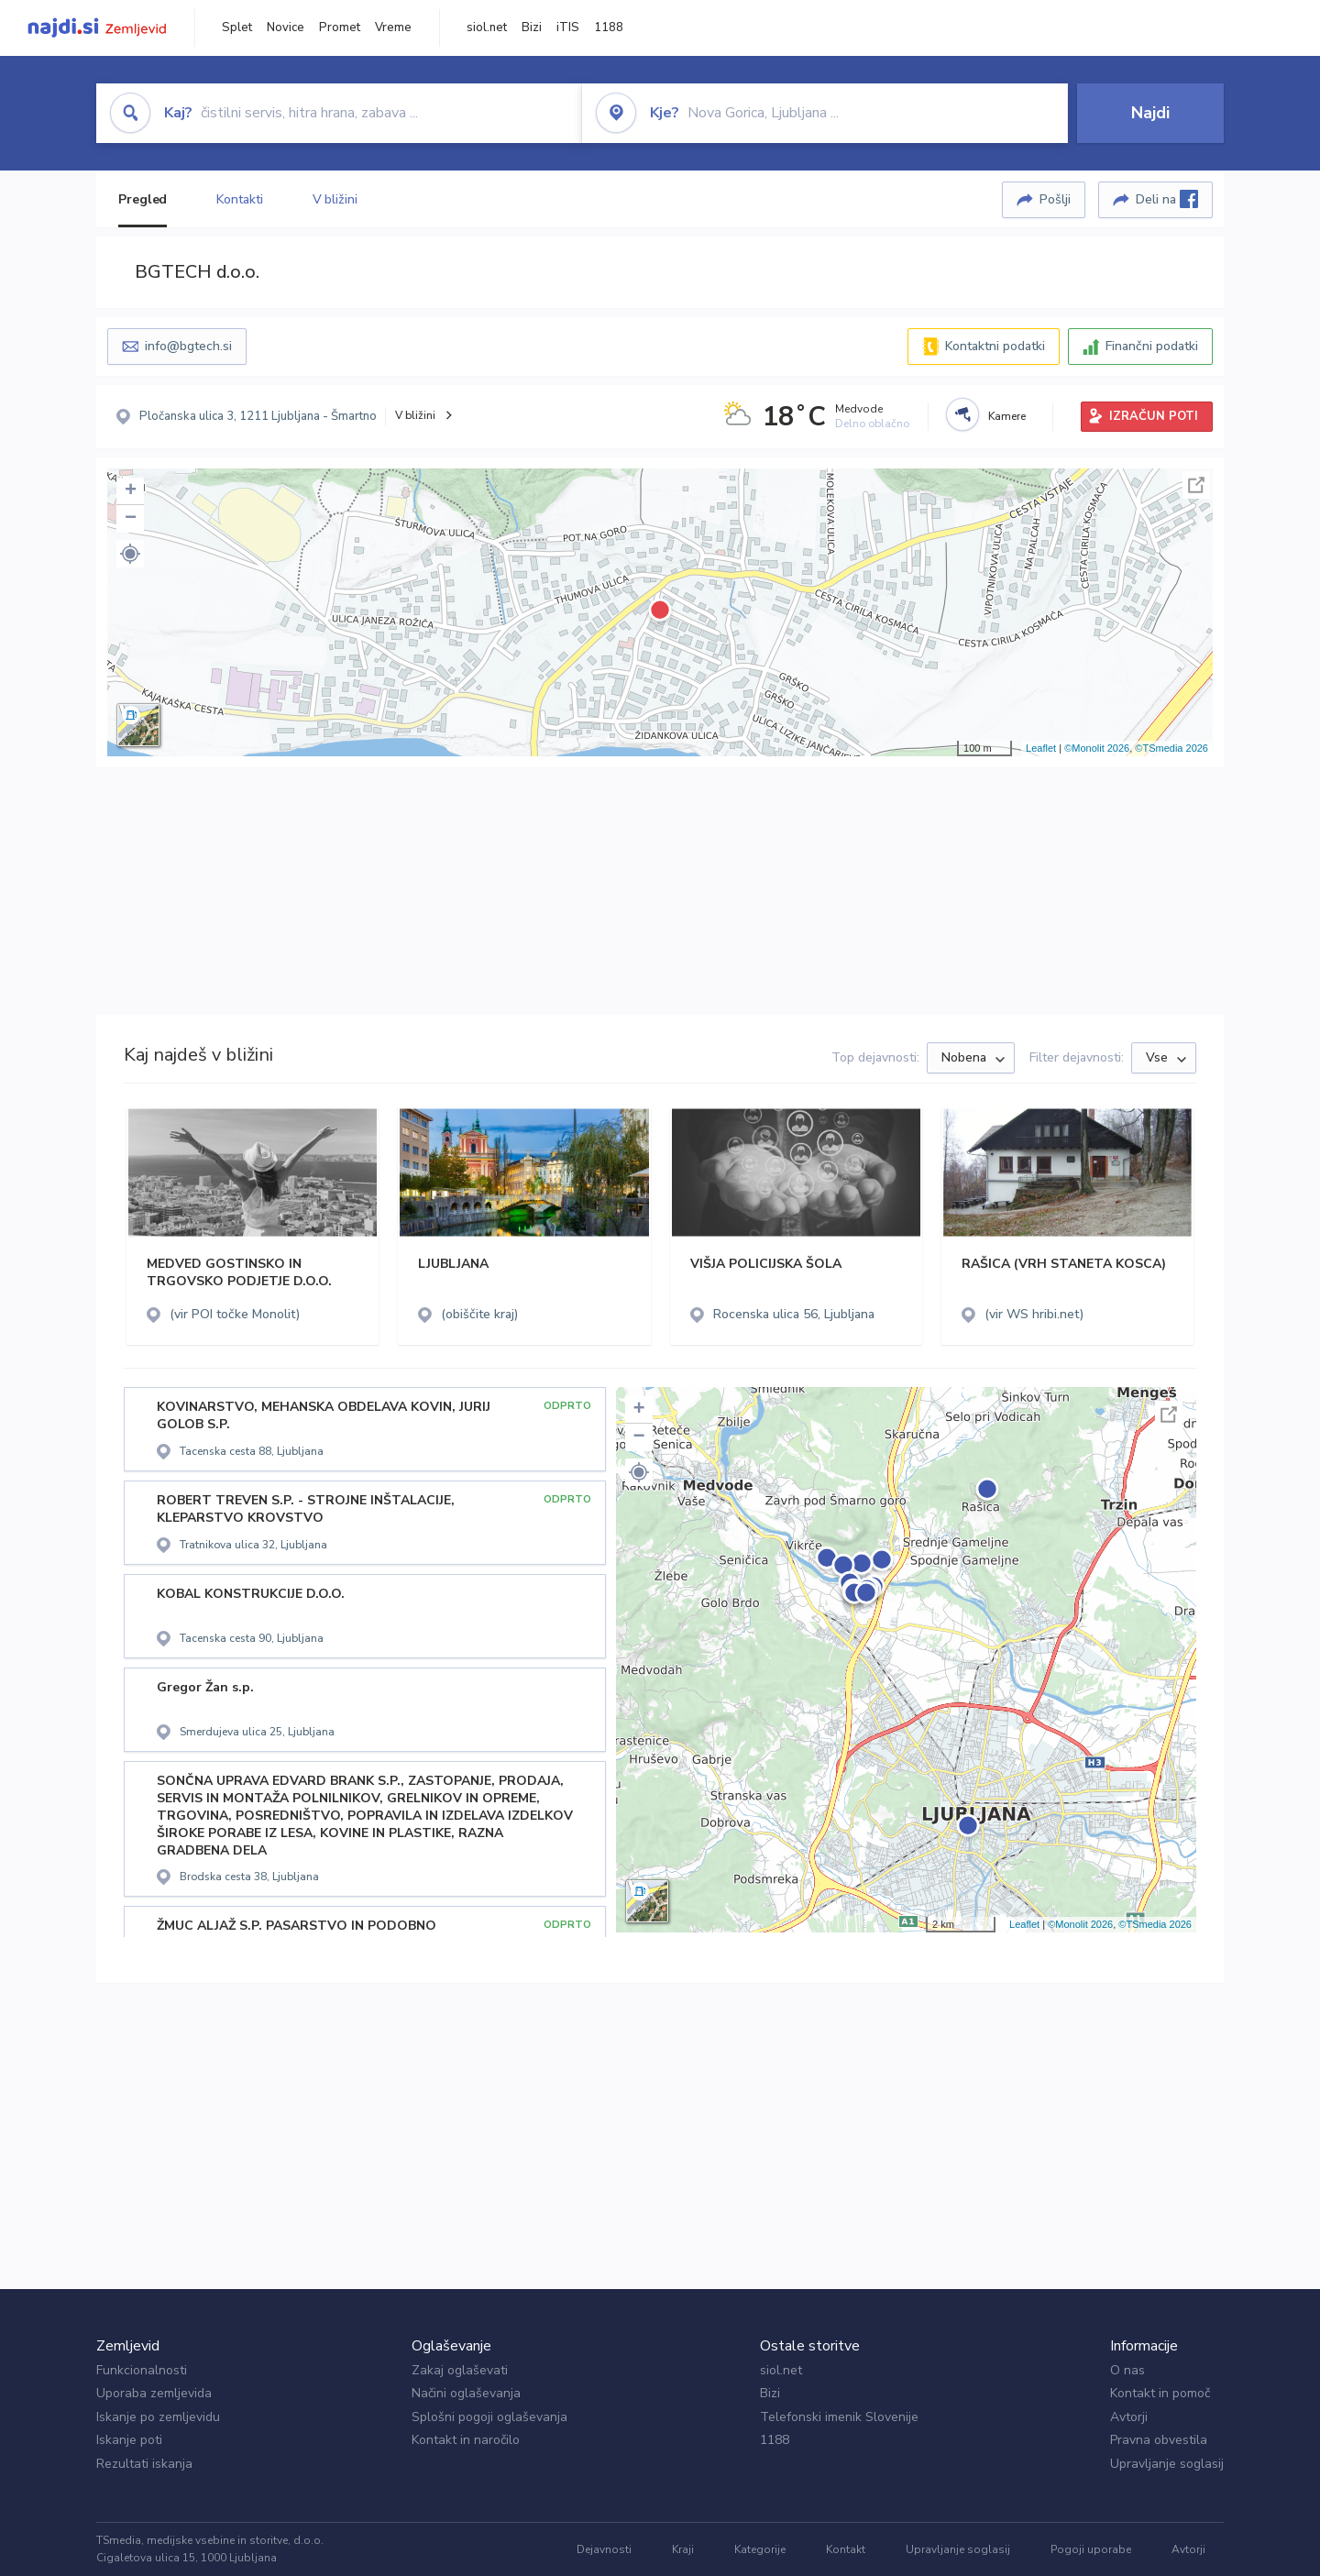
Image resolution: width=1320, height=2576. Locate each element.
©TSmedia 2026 (1171, 748)
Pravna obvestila (1158, 2440)
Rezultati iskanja (144, 2463)
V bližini (335, 199)
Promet (339, 27)
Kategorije (760, 2549)
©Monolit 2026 (1096, 748)
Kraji (683, 2549)
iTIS (567, 27)
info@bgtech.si (188, 346)
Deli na (1167, 199)
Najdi (1150, 113)
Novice (285, 27)
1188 (608, 27)
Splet (237, 27)
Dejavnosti (604, 2549)
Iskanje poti (129, 2440)
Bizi (532, 27)
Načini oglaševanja (466, 2393)
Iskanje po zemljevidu (158, 2417)
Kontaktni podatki (995, 346)
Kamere (1007, 416)
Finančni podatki (1152, 346)
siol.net (487, 27)
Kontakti (239, 199)
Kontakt (845, 2549)
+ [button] (131, 491)
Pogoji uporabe (1090, 2549)
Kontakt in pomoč (1160, 2393)
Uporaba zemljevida (154, 2393)
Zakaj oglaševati (460, 2370)
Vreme (393, 27)
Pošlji (1055, 199)
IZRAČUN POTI (1153, 416)
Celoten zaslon (1196, 485)
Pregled (142, 199)
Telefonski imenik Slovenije (839, 2417)
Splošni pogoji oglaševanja (489, 2417)
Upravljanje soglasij (1167, 2463)
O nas (1127, 2370)
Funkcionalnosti (141, 2370)
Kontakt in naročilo (466, 2440)
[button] (130, 553)
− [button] (131, 519)
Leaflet (1041, 748)
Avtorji (1129, 2417)
